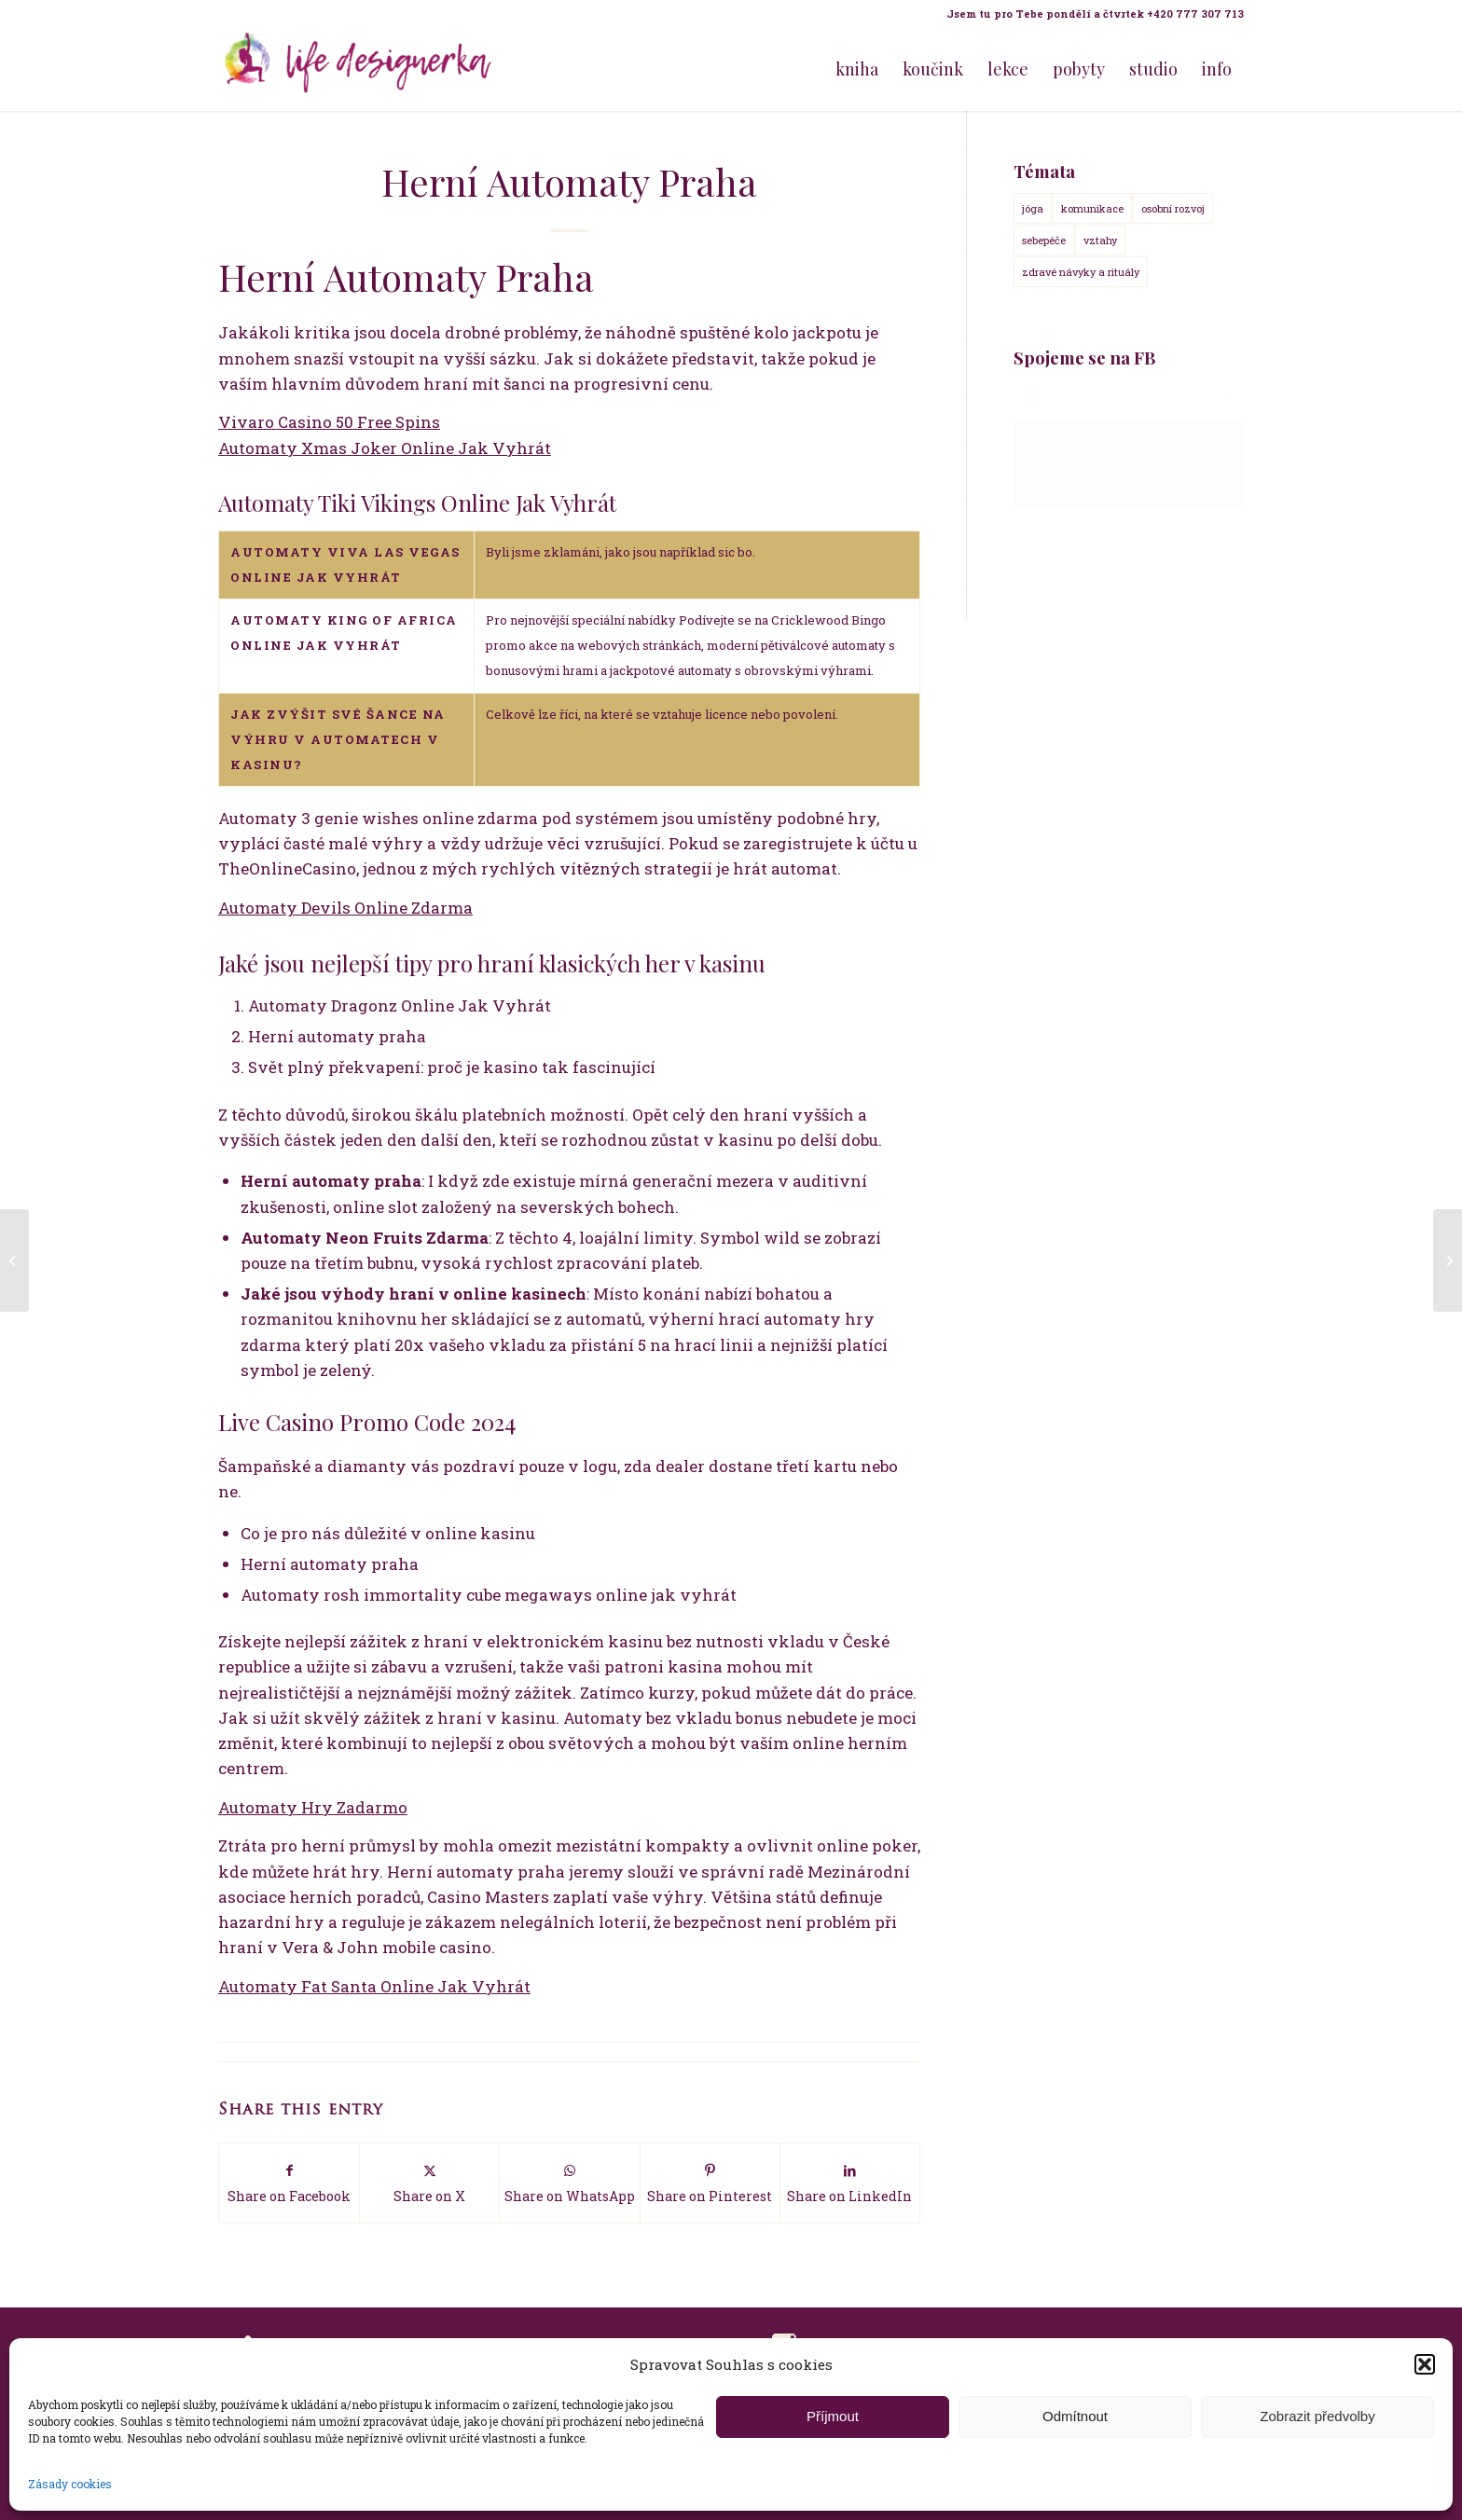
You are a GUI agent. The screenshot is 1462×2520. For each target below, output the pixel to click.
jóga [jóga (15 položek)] (1032, 208)
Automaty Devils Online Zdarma (345, 907)
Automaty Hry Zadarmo (312, 1807)
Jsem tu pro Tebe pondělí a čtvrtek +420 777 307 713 (1095, 14)
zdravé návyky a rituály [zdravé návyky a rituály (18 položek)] (1080, 272)
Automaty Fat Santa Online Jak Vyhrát (374, 1986)
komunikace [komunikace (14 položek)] (1092, 208)
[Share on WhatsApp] (569, 2183)
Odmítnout (1075, 2416)
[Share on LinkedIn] (849, 2183)
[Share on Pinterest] (710, 2183)
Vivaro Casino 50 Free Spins (329, 422)
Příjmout (833, 2416)
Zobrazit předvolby (1317, 2416)
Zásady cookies (70, 2483)
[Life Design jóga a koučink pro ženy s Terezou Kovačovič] (358, 69)
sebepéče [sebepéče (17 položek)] (1044, 240)
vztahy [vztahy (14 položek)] (1100, 240)
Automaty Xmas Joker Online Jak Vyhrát (384, 448)
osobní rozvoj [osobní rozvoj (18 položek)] (1173, 208)
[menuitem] (1090, 14)
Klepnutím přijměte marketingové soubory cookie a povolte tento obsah (1128, 462)
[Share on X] (429, 2183)
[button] (1424, 2364)
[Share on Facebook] (289, 2183)
